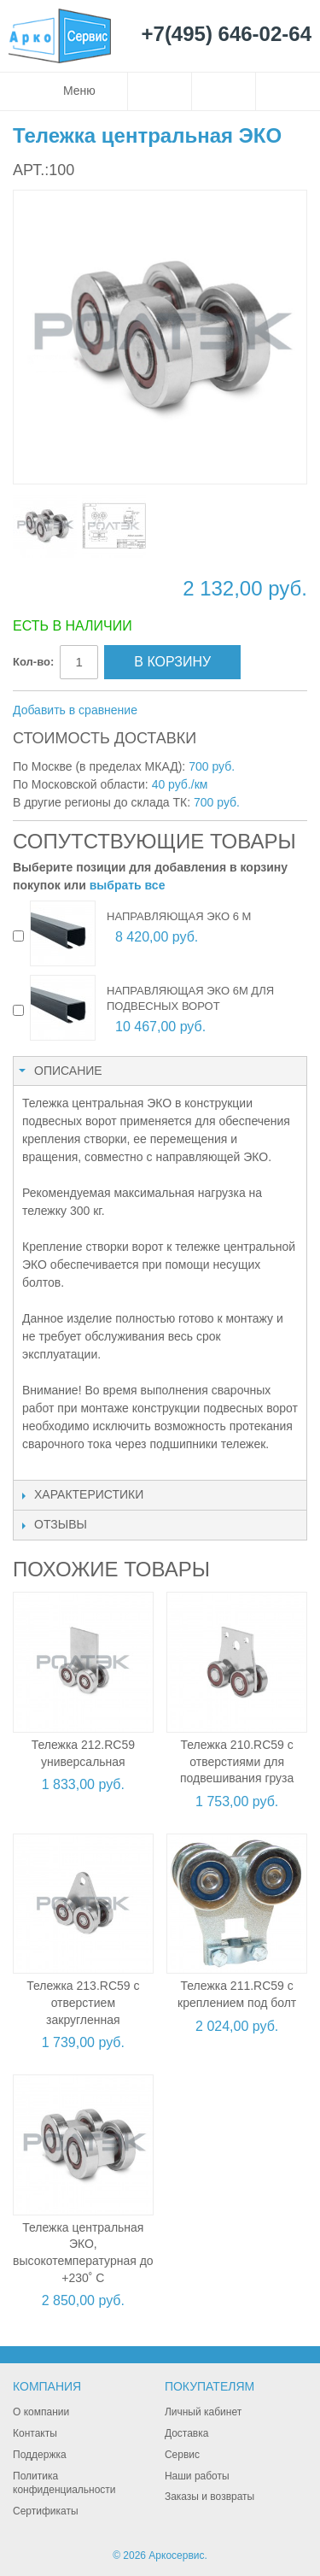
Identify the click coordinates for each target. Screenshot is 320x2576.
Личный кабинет (203, 2412)
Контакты (35, 2433)
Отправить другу (173, 711)
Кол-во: (33, 661)
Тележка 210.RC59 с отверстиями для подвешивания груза (237, 1761)
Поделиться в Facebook (207, 711)
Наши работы (197, 2476)
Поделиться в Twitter (241, 711)
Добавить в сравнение (75, 710)
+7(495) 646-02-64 (226, 34)
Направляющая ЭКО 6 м (179, 916)
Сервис (182, 2455)
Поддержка (40, 2455)
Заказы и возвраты (209, 2497)
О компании (41, 2412)
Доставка (187, 2433)
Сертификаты (46, 2511)
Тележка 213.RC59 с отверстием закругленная (82, 2002)
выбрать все (128, 885)
